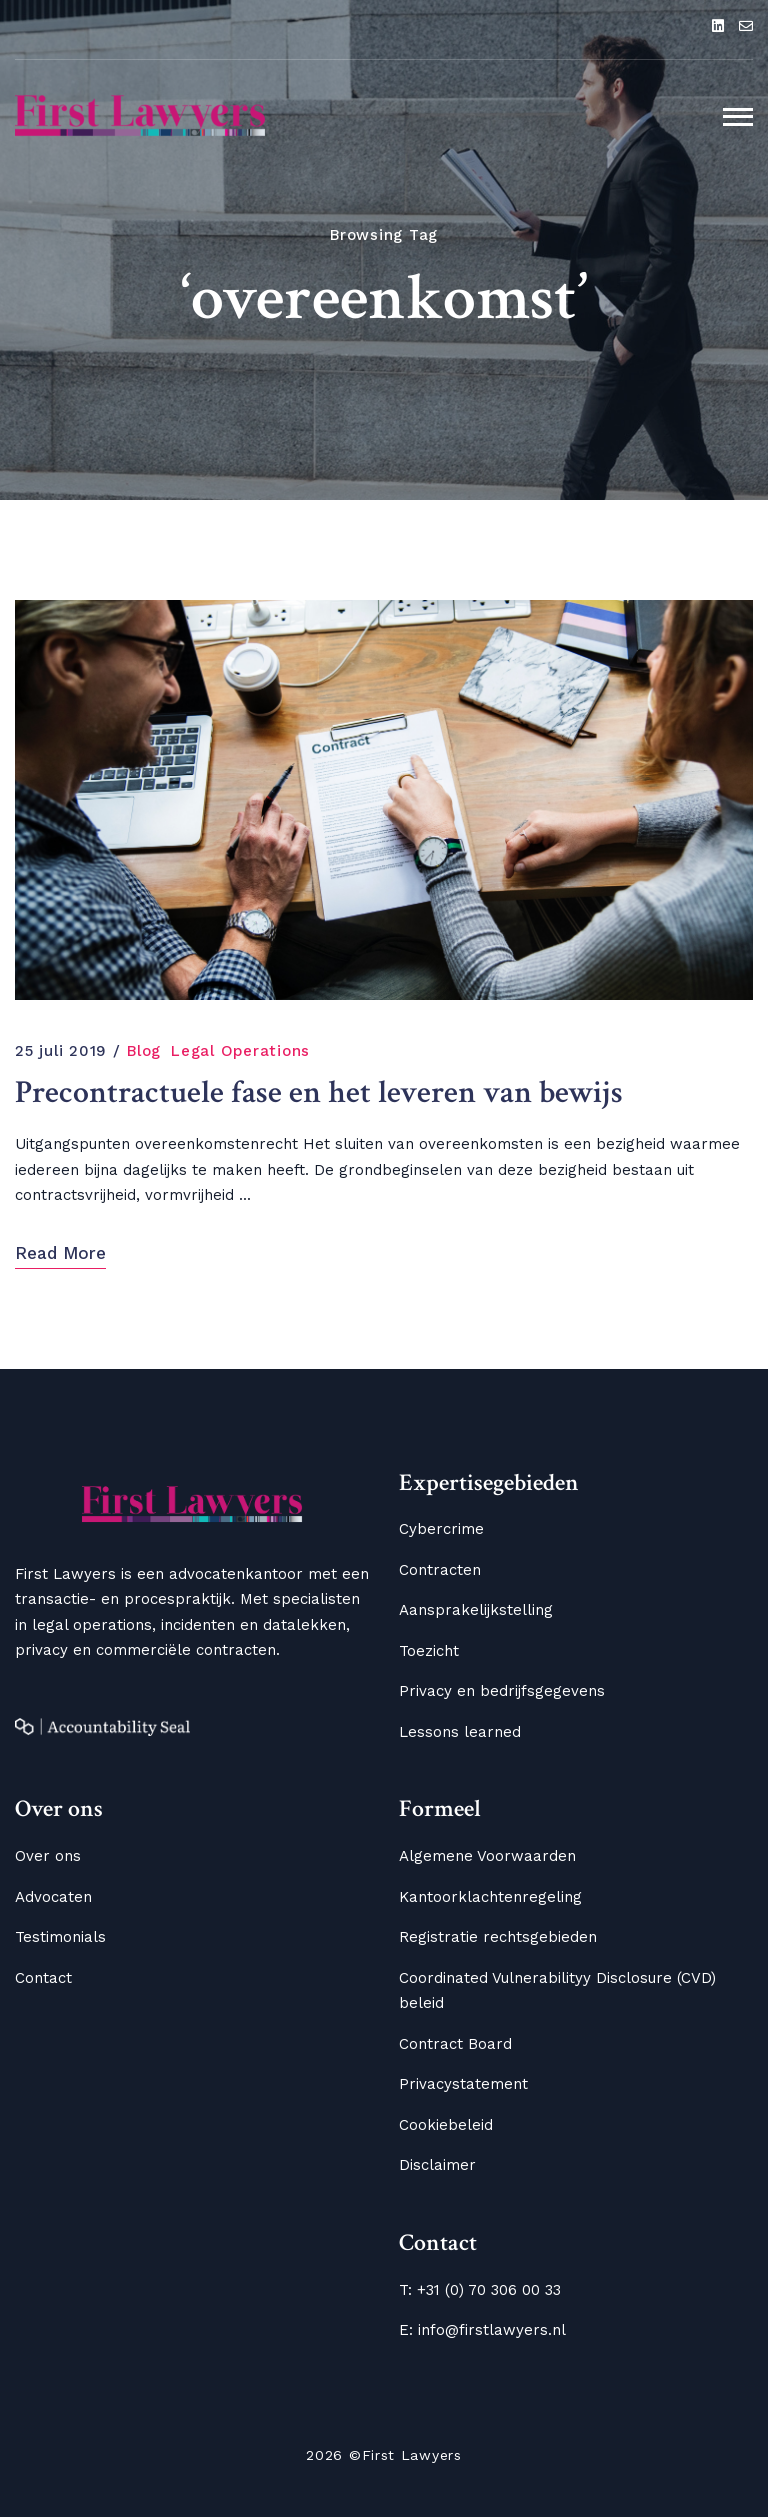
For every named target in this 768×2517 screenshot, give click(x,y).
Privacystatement (463, 2084)
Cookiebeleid (446, 2125)
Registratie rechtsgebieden (498, 1937)
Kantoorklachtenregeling (490, 1897)
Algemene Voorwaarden (487, 1856)
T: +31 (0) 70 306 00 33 (480, 2290)
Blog (144, 1051)
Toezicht (429, 1651)
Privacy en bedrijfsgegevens (502, 1691)
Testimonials (60, 1937)
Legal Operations (240, 1051)
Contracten (440, 1570)
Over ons (48, 1856)
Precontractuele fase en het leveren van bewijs (319, 1093)
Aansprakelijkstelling (476, 1610)
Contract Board (455, 2044)
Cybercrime (441, 1529)
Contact (43, 1978)
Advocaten (53, 1897)
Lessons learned (460, 1732)
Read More (60, 1253)
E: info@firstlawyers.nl (482, 2330)
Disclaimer (437, 2165)
